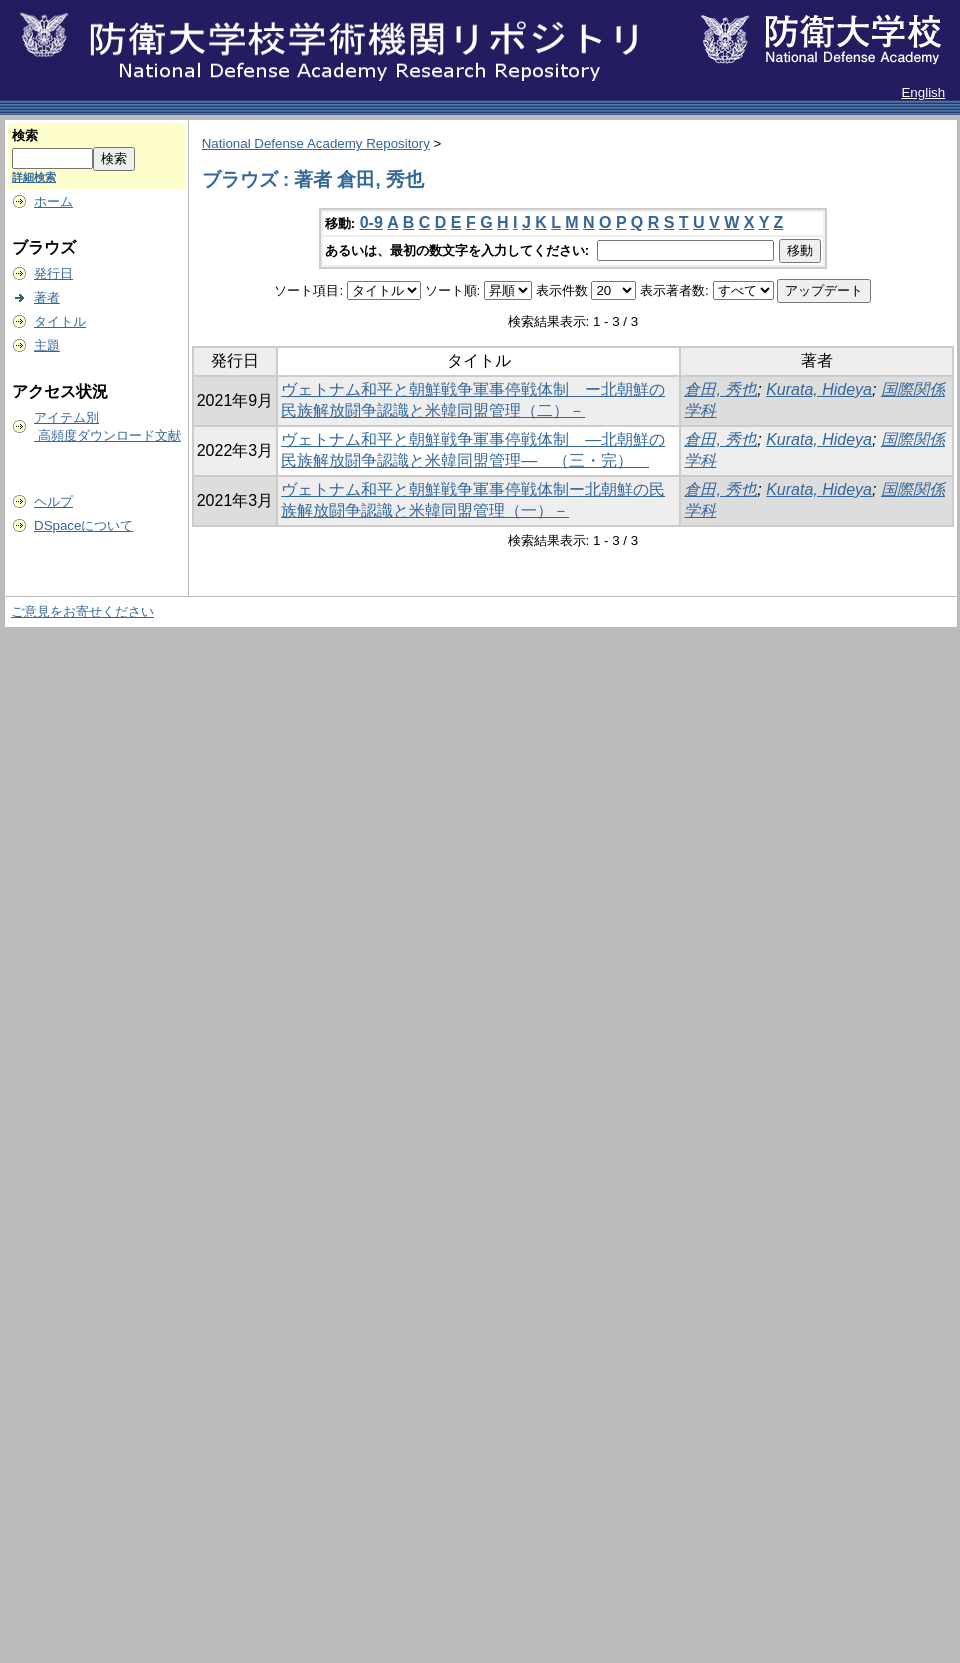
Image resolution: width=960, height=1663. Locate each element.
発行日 (53, 273)
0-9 (371, 222)
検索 (25, 135)
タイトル (60, 321)
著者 (47, 297)
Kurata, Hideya (819, 389)
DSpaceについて (83, 525)
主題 (47, 345)
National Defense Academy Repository (316, 143)
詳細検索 (34, 177)
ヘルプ (53, 501)
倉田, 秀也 (720, 389)
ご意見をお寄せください (82, 611)
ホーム (53, 201)
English (923, 92)
